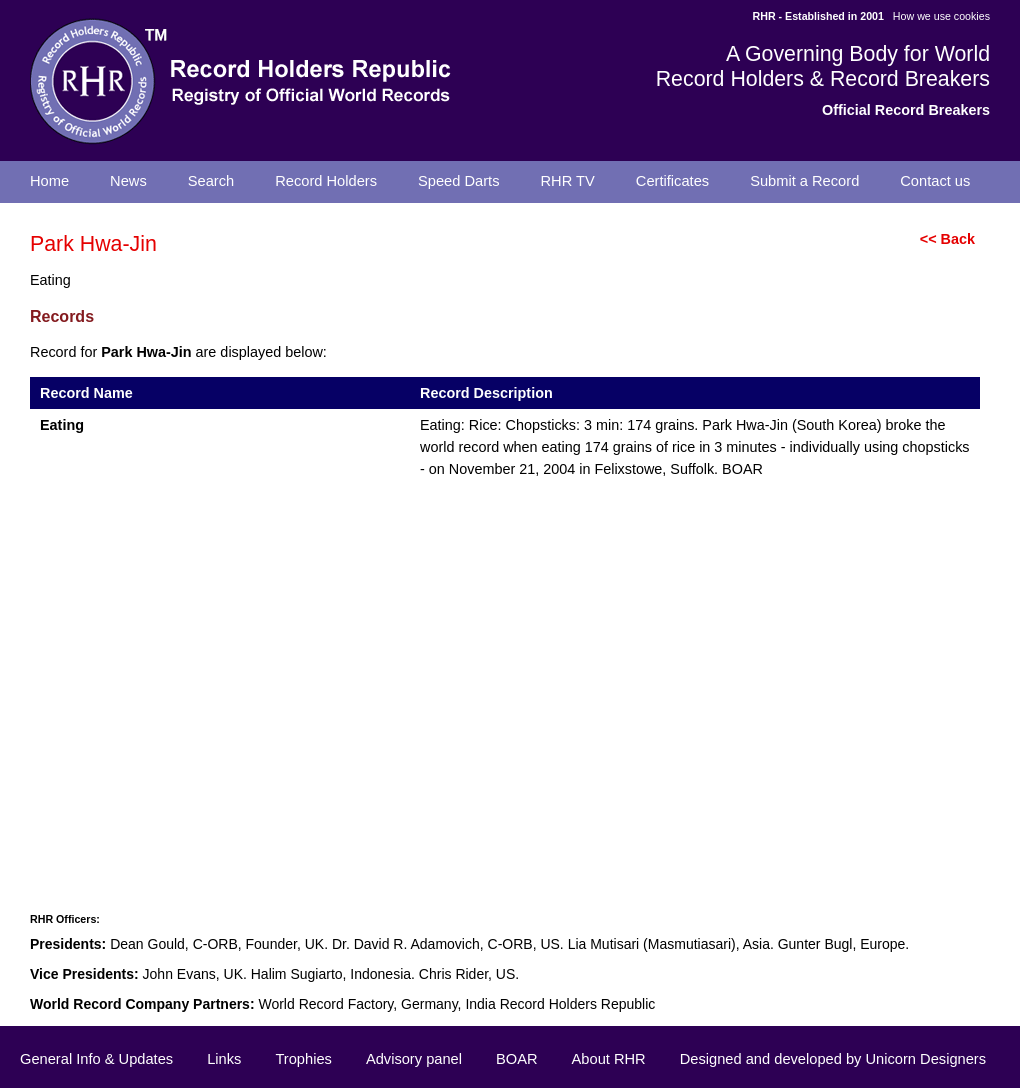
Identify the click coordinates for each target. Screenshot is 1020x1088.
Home (49, 181)
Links (224, 1059)
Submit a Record (804, 181)
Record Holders (326, 181)
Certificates (672, 181)
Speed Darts (458, 181)
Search (211, 181)
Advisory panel (414, 1059)
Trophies (303, 1059)
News (128, 181)
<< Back (947, 239)
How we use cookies (941, 16)
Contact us (935, 181)
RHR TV (568, 181)
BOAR (517, 1059)
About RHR (609, 1059)
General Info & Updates (96, 1059)
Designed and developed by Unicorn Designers (833, 1059)
